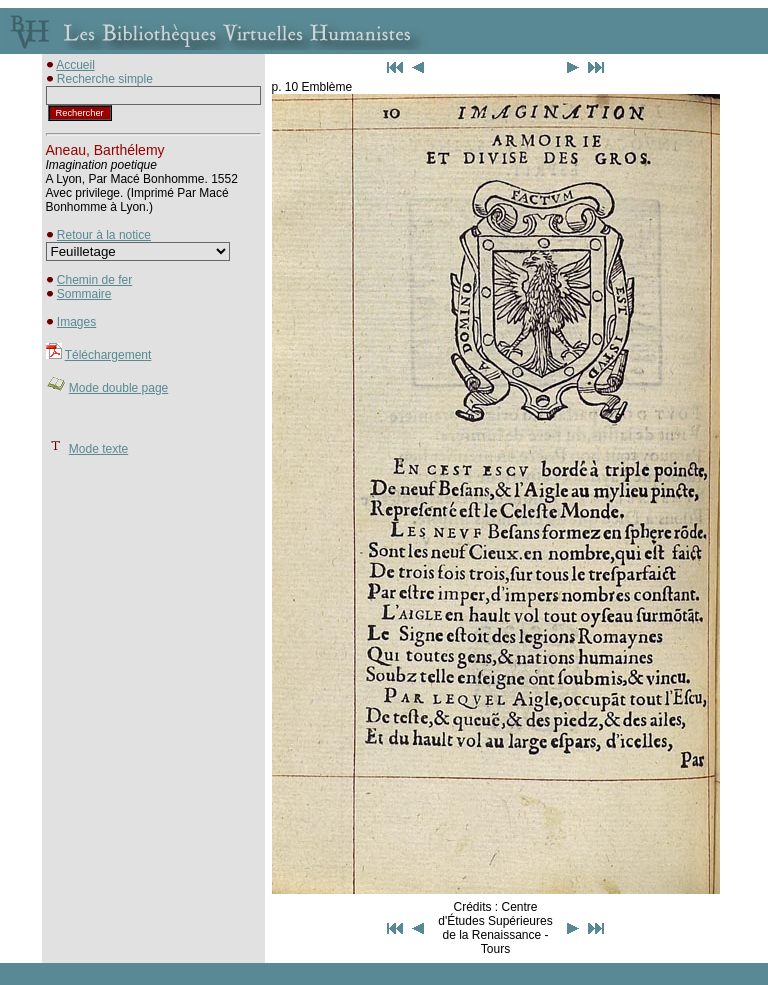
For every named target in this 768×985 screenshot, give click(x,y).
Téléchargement (108, 355)
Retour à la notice (104, 235)
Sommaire (84, 294)
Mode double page (118, 388)
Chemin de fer (94, 280)
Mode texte (98, 449)
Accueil (75, 65)
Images (76, 322)
